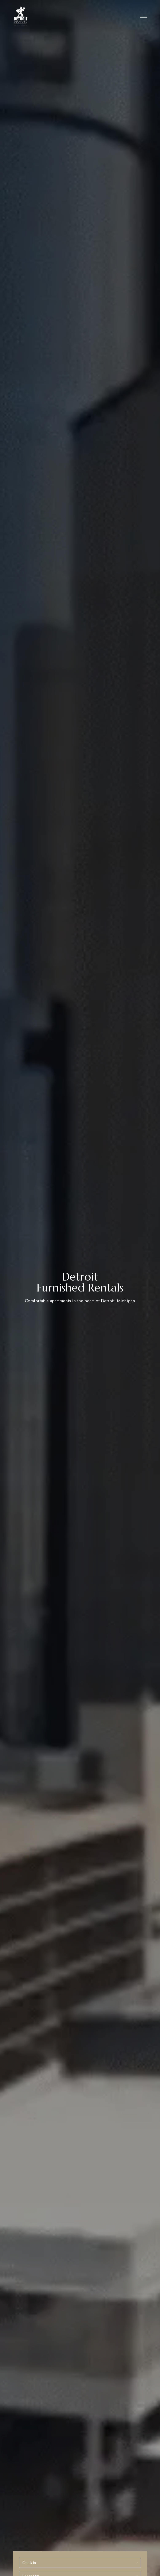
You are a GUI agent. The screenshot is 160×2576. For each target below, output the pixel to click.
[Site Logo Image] (33, 16)
